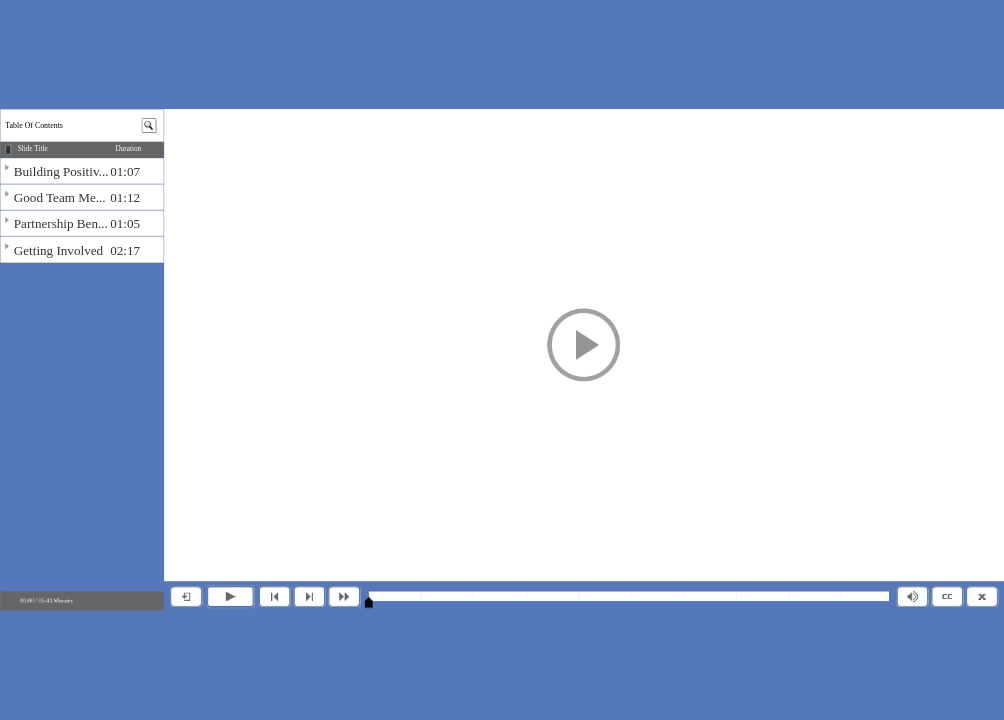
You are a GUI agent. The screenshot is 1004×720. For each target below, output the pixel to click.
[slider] (369, 602)
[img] (82, 171)
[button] (584, 345)
